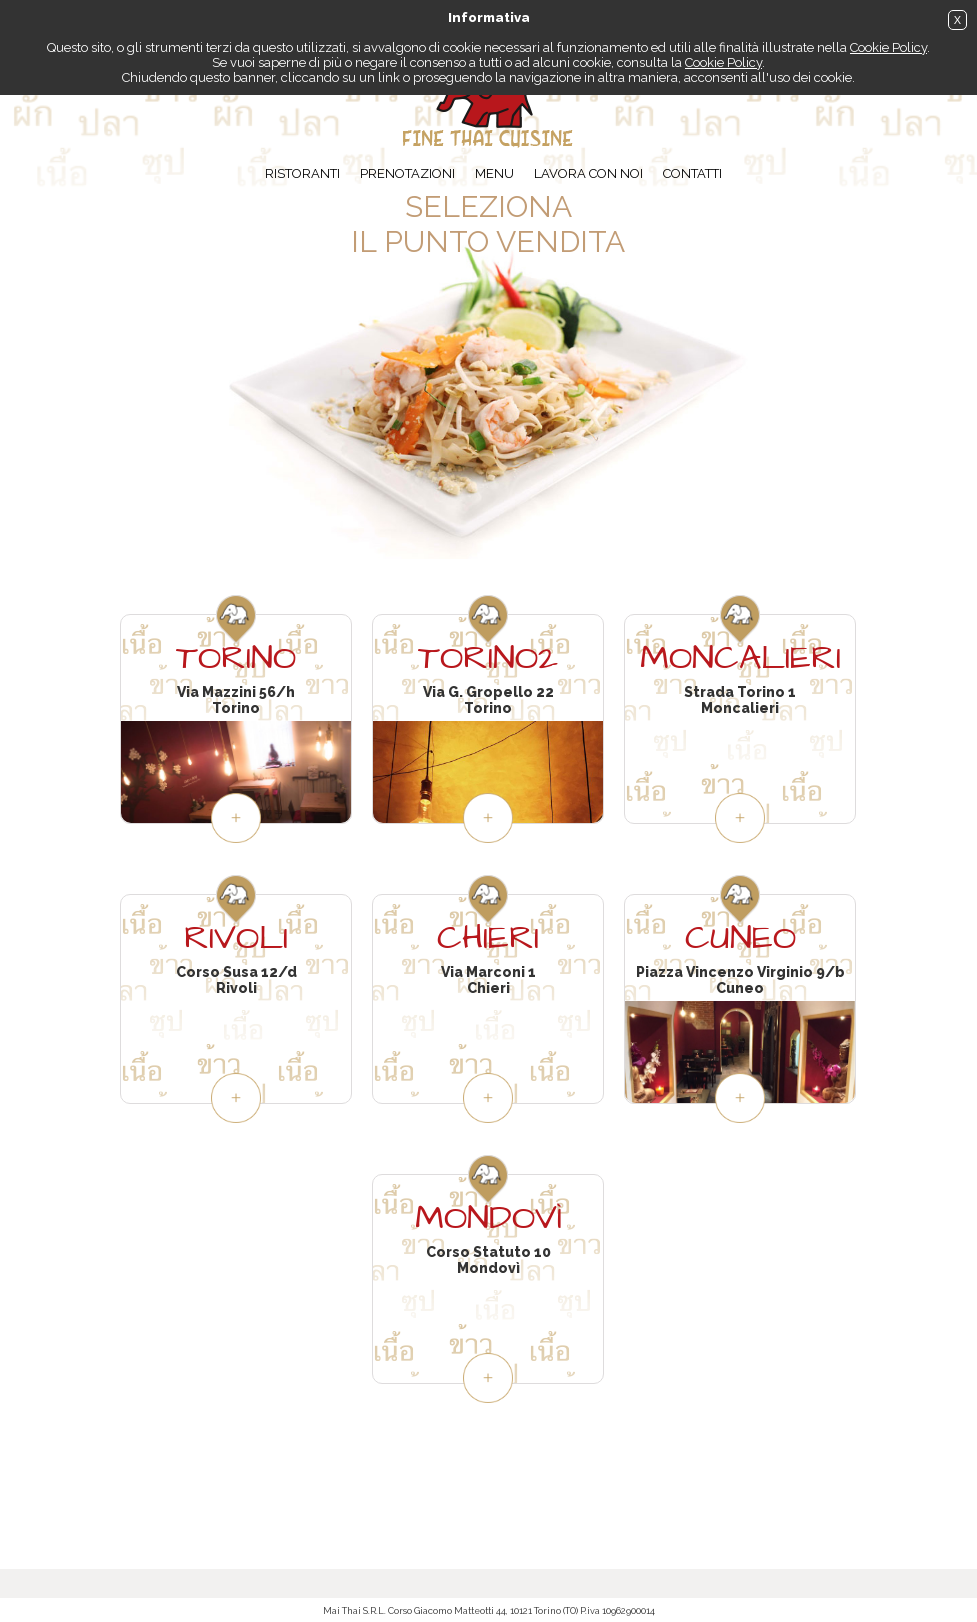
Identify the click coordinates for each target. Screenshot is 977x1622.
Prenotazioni (407, 173)
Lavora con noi (588, 173)
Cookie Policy (888, 47)
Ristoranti (302, 173)
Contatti (692, 173)
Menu (494, 173)
